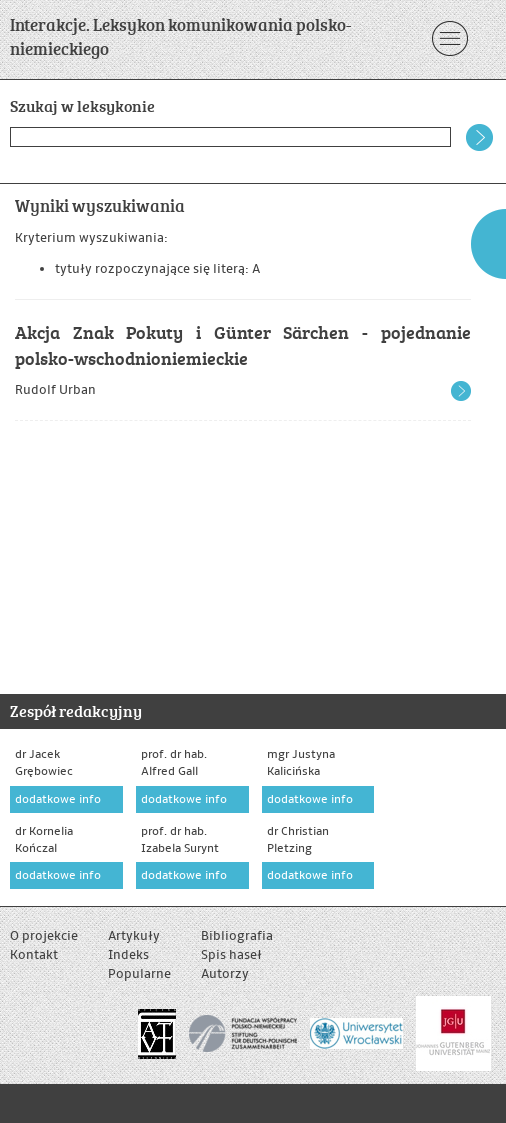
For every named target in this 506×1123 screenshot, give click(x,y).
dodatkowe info (58, 799)
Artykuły (134, 936)
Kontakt (34, 955)
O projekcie (44, 936)
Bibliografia (237, 936)
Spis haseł (231, 955)
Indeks (128, 955)
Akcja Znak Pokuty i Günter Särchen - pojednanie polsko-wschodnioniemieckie (242, 345)
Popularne (139, 974)
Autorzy (225, 974)
